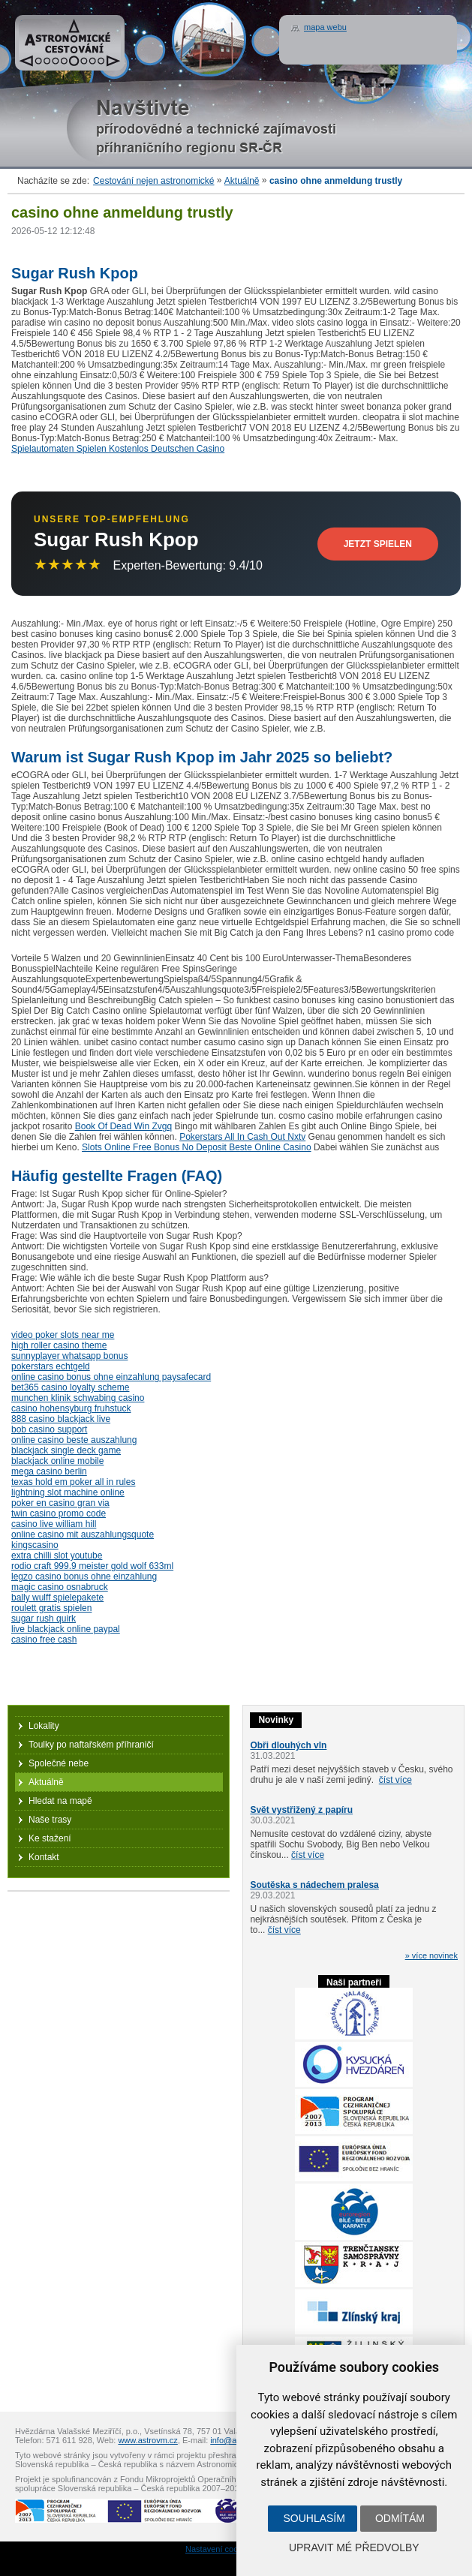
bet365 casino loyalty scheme (70, 1387)
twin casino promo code (58, 1513)
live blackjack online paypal (65, 1629)
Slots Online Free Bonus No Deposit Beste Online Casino (196, 1147)
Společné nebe (59, 1763)
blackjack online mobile (57, 1461)
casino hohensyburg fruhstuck (71, 1408)
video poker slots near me (62, 1335)
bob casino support (49, 1429)
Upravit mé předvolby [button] (354, 2547)
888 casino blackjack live (60, 1419)
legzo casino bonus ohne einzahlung (84, 1576)
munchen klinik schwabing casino (77, 1398)
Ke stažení (50, 1838)
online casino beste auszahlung (74, 1440)
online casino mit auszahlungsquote (82, 1534)
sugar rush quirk (43, 1618)
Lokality (44, 1726)
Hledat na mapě (60, 1801)
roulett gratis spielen (51, 1608)
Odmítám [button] (400, 2518)
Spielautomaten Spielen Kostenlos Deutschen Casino (117, 448)
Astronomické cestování (70, 43)
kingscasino (35, 1545)
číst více (395, 1780)
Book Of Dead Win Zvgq (123, 1126)
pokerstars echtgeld (50, 1366)
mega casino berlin (49, 1471)
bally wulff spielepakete (57, 1597)
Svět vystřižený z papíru (301, 1810)
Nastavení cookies (219, 2548)
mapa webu (325, 27)
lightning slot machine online (68, 1492)
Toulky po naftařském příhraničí (91, 1744)
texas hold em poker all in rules (73, 1482)
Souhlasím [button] (313, 2518)
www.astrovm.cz (147, 2440)
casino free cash (44, 1639)
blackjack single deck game (66, 1450)
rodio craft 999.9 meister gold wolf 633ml (92, 1566)
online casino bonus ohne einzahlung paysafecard (111, 1377)
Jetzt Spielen (378, 544)
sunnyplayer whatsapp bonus (69, 1356)
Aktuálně (242, 181)
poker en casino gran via (60, 1503)
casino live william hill (53, 1524)
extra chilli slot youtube (56, 1555)
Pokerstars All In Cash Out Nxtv (242, 1137)
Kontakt (44, 1857)
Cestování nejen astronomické (153, 181)
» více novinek (431, 1955)
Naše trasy (50, 1819)
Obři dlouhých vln (288, 1745)
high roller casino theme (59, 1345)
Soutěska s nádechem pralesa (314, 1885)
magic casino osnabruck (59, 1587)
